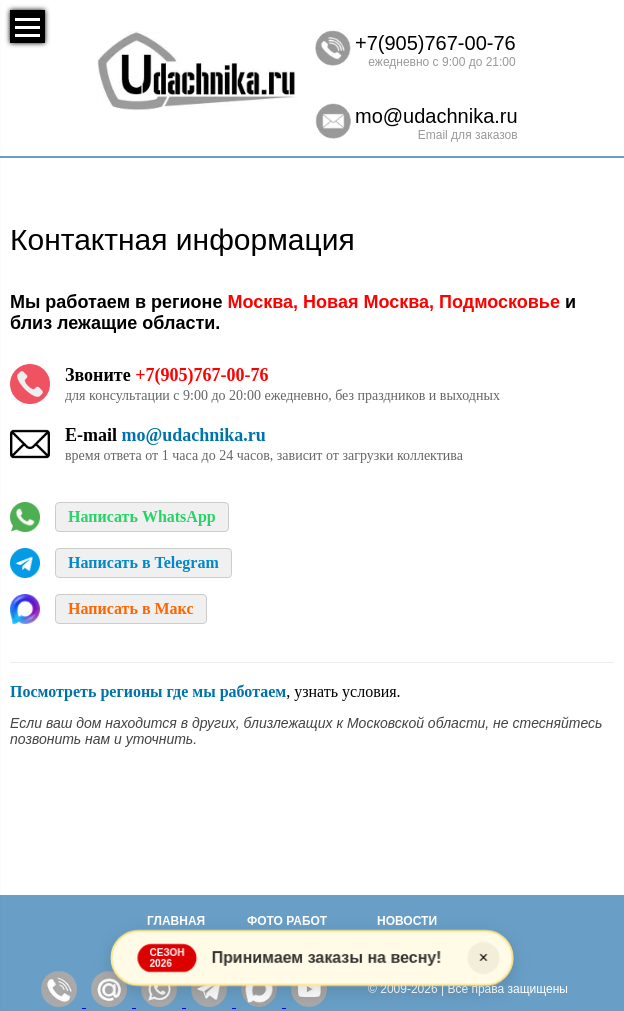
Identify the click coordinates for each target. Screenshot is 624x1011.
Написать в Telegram (143, 562)
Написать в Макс (131, 608)
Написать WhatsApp (142, 516)
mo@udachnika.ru (436, 116)
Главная (176, 921)
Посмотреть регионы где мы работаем (148, 691)
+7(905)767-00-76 (435, 43)
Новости (407, 921)
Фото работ (287, 921)
